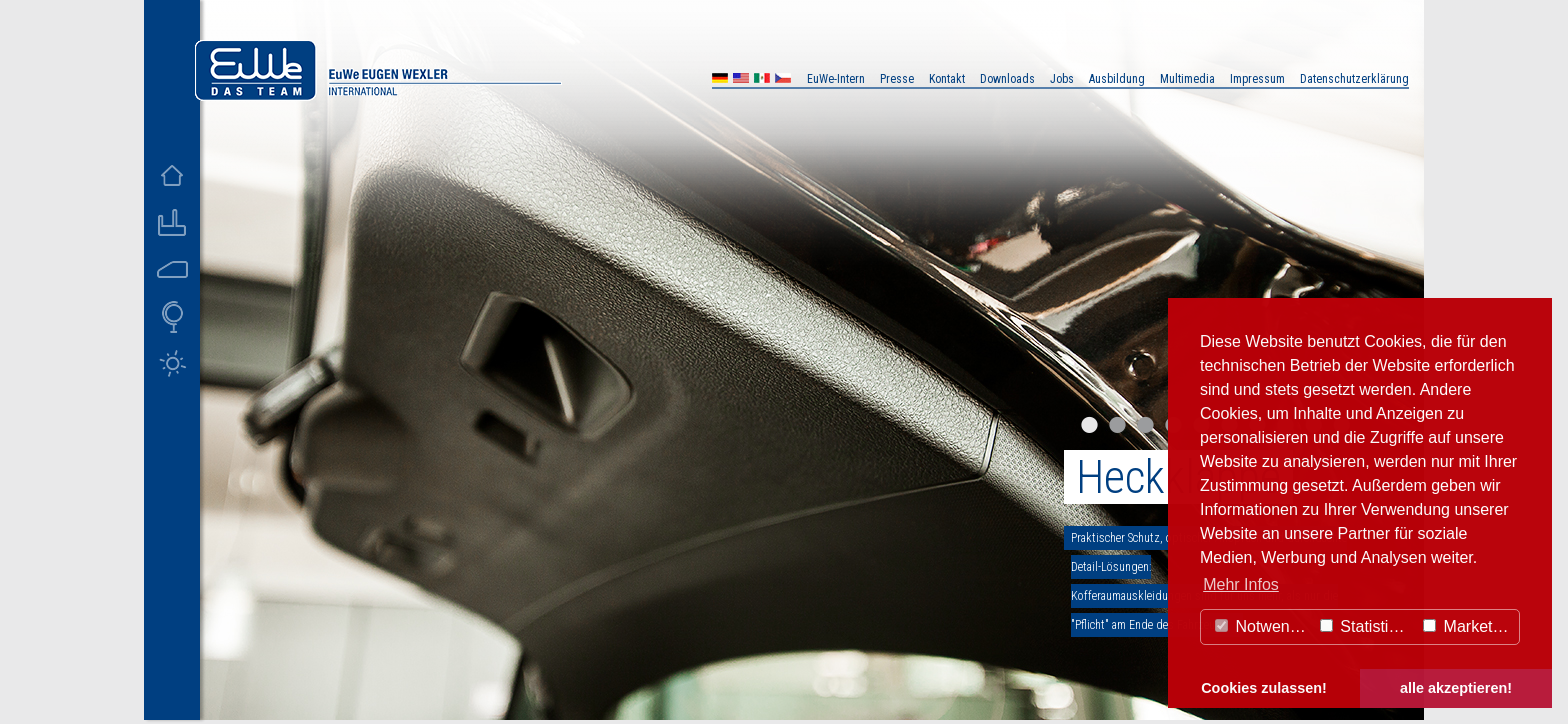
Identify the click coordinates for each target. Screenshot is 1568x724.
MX (762, 80)
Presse (897, 79)
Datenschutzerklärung (1354, 79)
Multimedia (1187, 79)
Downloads (1007, 79)
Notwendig (1263, 626)
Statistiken (1367, 626)
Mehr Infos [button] (1241, 584)
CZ (783, 80)
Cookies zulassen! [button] (1264, 688)
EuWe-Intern (836, 79)
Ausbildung (1117, 79)
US (741, 80)
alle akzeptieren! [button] (1456, 688)
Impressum (1257, 79)
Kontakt (947, 79)
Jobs (1062, 79)
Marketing (1468, 626)
